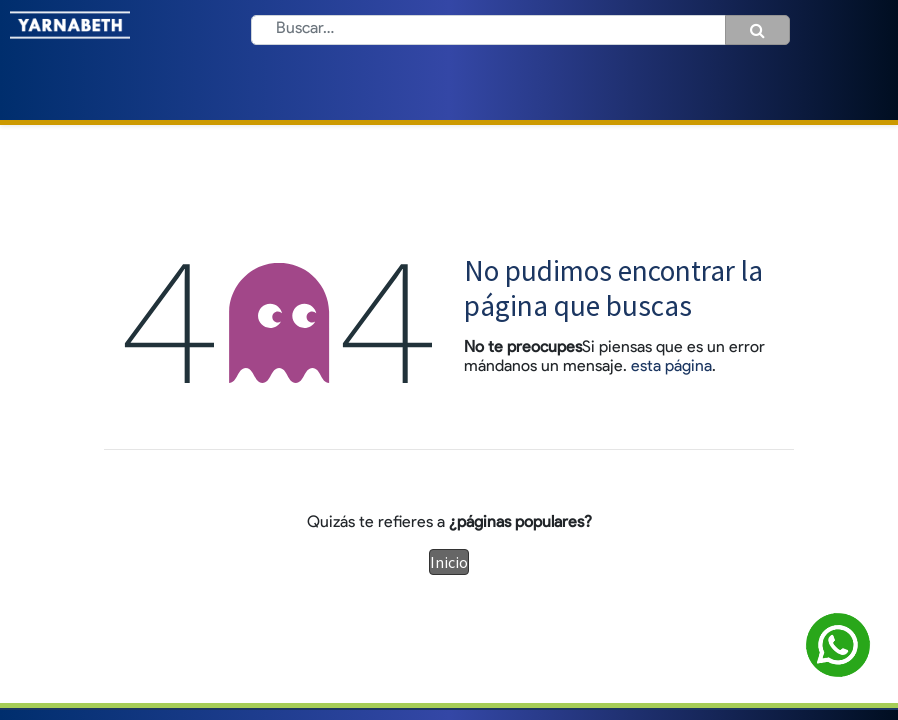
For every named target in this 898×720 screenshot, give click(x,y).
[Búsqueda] (757, 30)
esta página (671, 367)
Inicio (449, 562)
